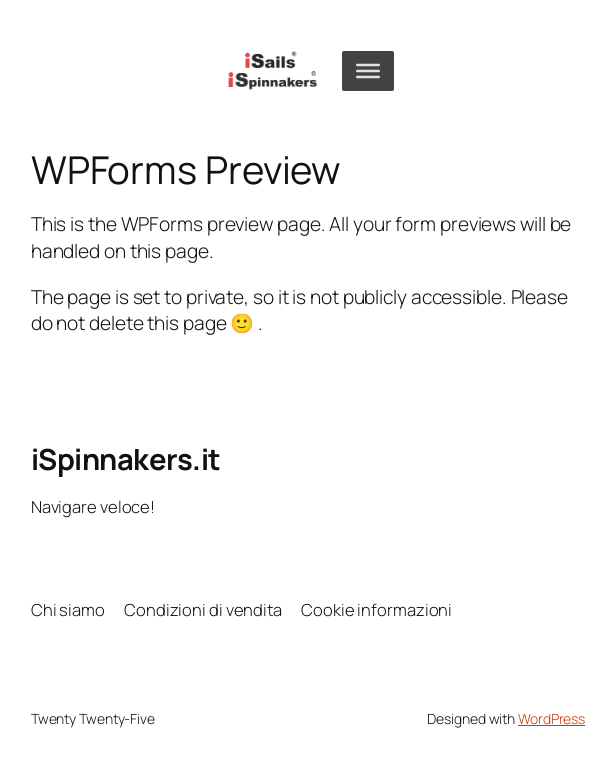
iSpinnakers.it (126, 459)
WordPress (551, 718)
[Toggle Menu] (368, 70)
